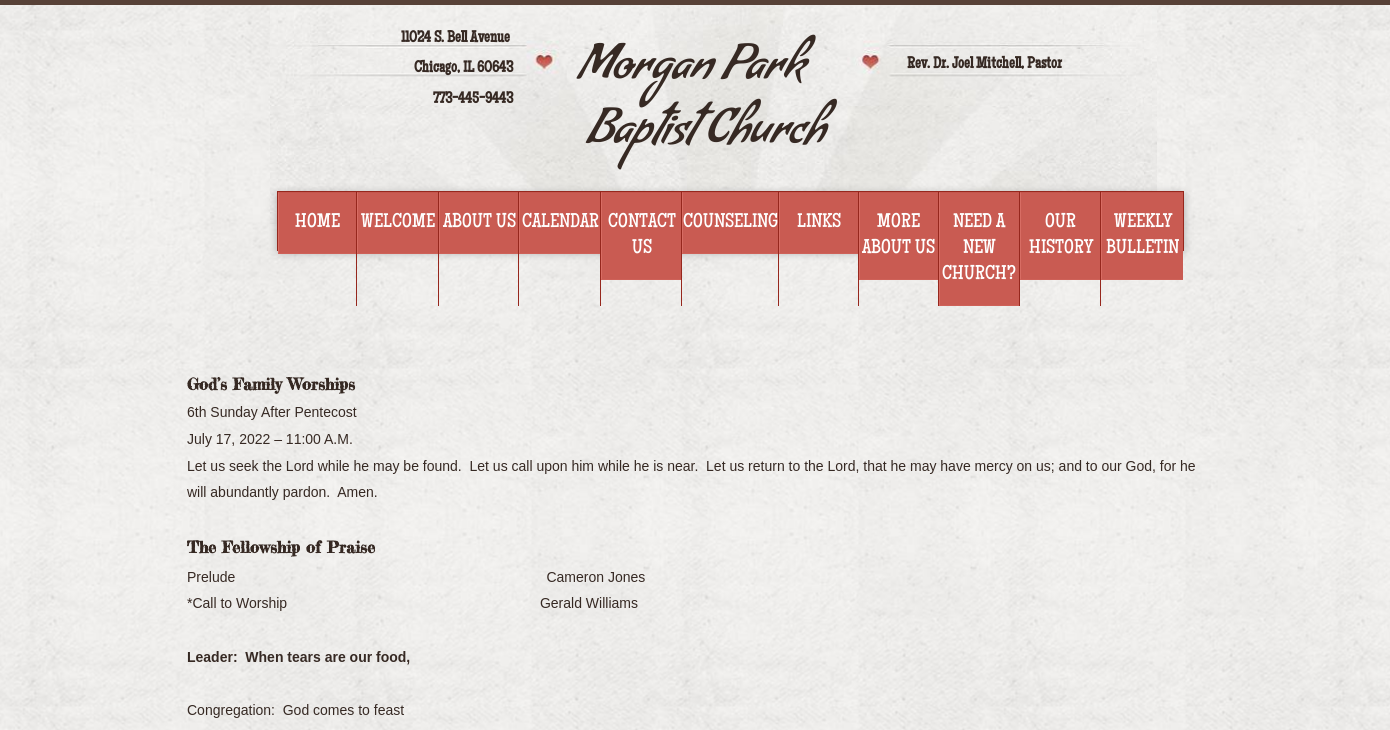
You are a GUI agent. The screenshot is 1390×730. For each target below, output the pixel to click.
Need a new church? (979, 249)
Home (317, 223)
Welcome (398, 223)
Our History (1061, 236)
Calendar (560, 223)
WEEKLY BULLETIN (1142, 236)
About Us (479, 223)
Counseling (730, 223)
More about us (898, 236)
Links (819, 223)
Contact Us (642, 236)
